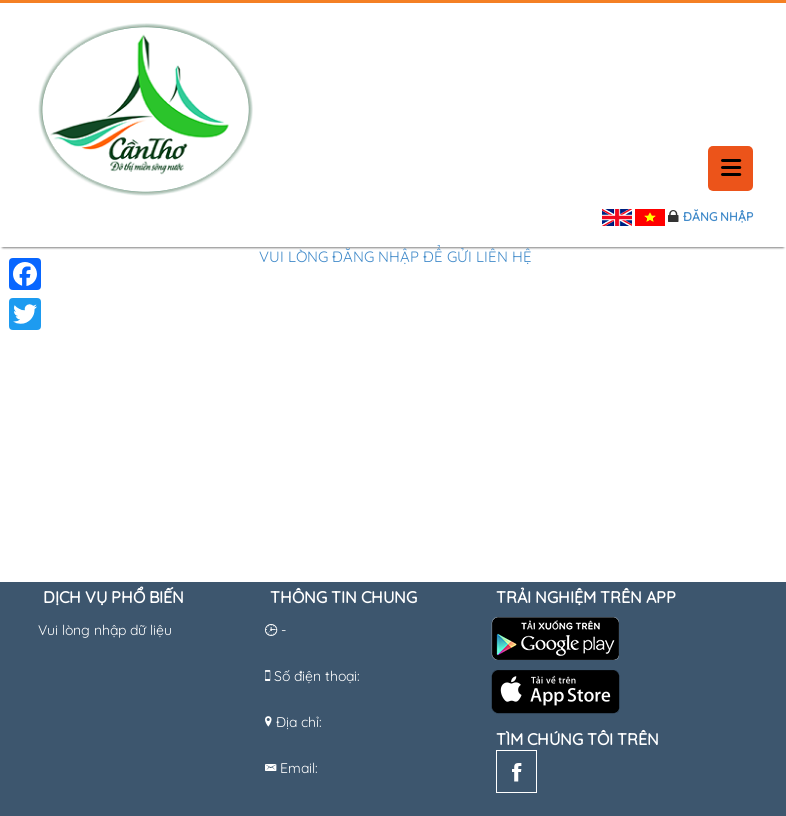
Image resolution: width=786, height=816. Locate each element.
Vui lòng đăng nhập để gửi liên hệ (395, 256)
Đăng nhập (718, 216)
